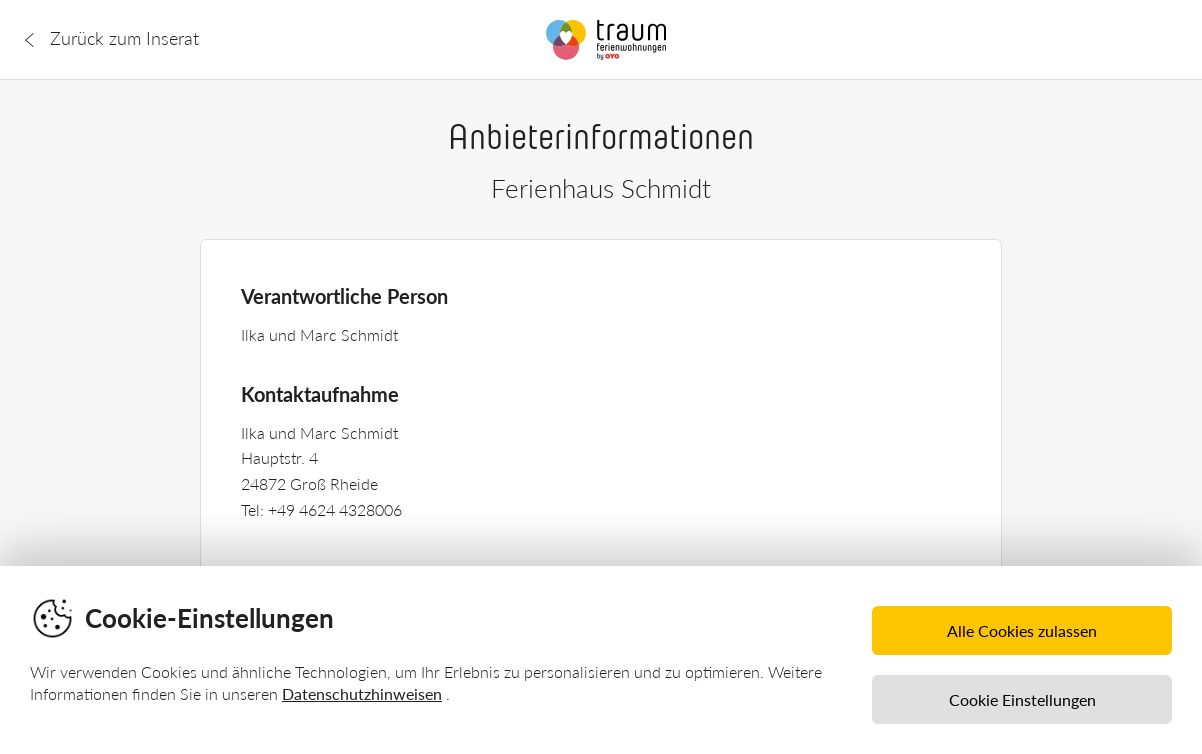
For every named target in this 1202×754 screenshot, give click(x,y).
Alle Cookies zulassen (1022, 630)
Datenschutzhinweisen (362, 693)
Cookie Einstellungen (1022, 699)
